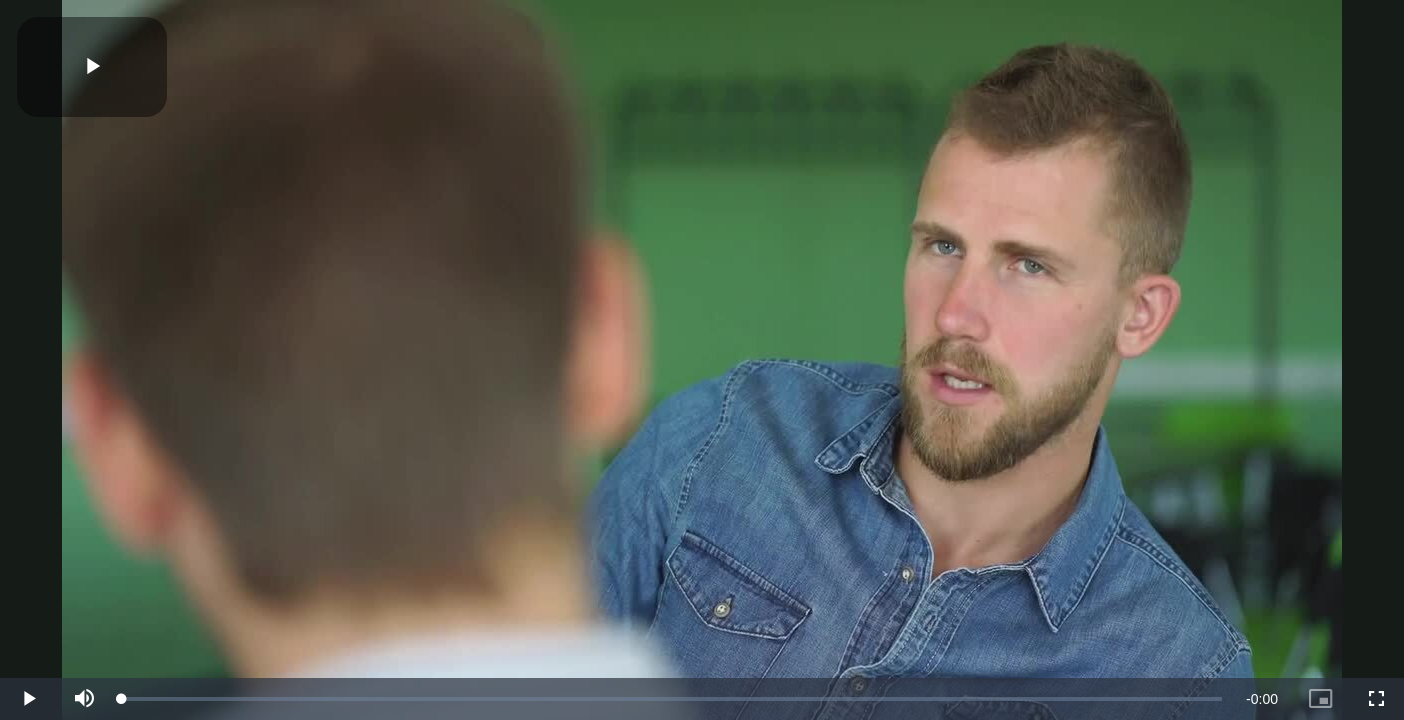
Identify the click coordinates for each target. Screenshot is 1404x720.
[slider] (672, 699)
